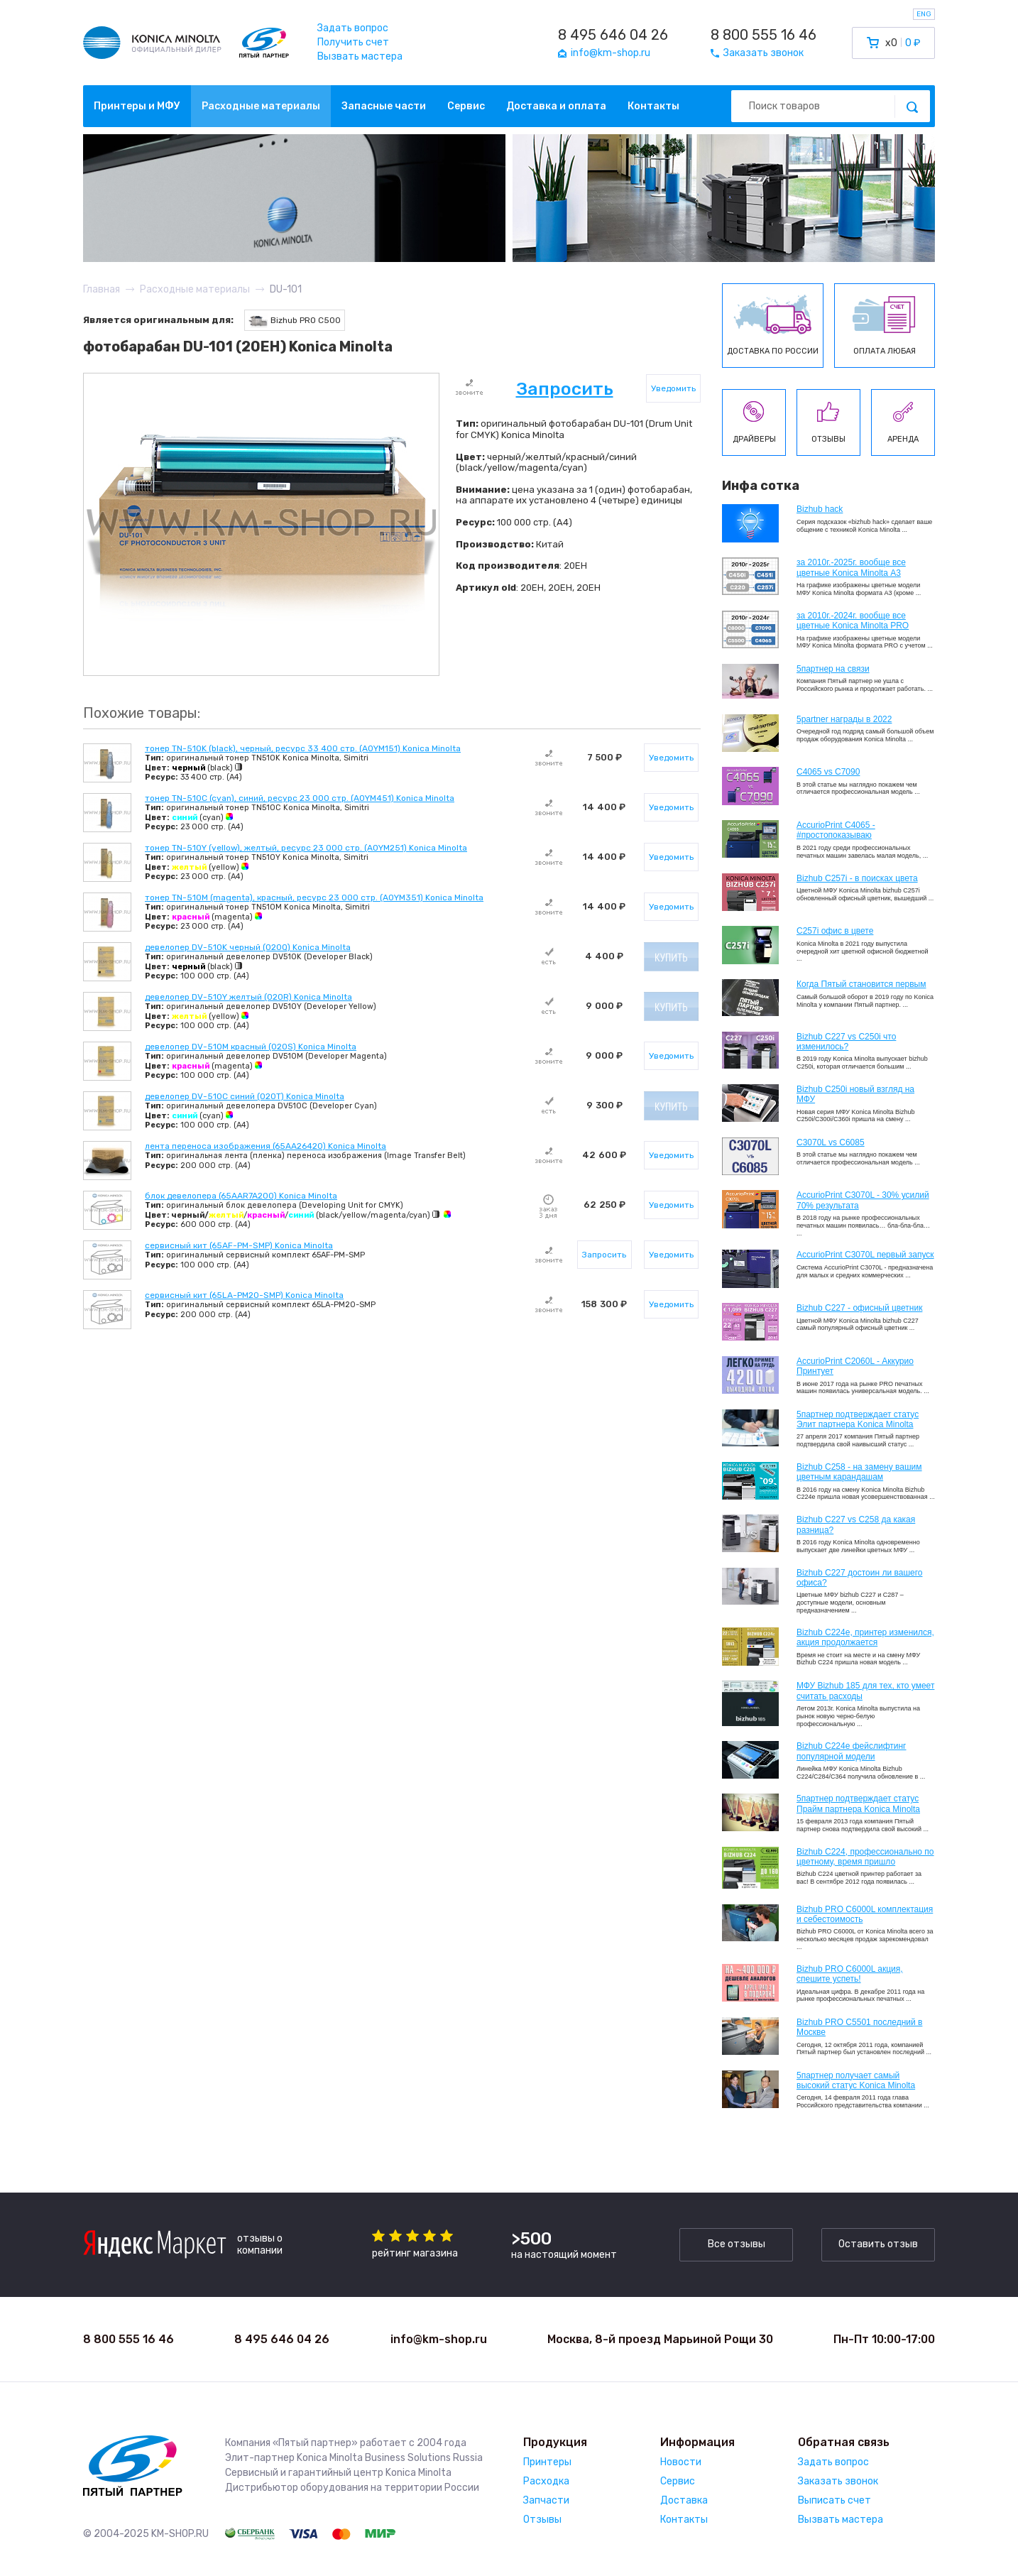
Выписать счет (834, 2500)
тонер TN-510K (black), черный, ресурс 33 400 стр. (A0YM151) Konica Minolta (303, 748)
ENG (923, 14)
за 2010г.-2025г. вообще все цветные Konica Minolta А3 (851, 567)
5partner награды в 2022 (844, 719)
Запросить (564, 388)
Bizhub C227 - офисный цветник (859, 1308)
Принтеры (547, 2462)
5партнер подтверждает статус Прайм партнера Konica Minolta (858, 1803)
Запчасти (546, 2500)
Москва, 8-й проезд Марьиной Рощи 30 (660, 2339)
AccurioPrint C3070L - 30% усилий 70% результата (863, 1200)
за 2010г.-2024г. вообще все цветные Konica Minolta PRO (853, 621)
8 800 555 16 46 (763, 34)
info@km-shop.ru (438, 2339)
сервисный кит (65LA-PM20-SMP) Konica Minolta (244, 1295)
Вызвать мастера (360, 56)
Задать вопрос (352, 28)
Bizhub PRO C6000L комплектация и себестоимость (865, 1914)
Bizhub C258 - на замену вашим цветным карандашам (859, 1472)
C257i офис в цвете (835, 931)
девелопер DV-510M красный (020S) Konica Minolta (250, 1047)
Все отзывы (736, 2244)
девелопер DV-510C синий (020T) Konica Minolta (244, 1096)
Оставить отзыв (878, 2244)
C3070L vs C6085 (831, 1142)
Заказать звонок (838, 2481)
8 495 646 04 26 (613, 34)
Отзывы (542, 2520)
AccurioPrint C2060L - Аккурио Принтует (855, 1366)
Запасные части (383, 106)
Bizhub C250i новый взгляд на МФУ (855, 1094)
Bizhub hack (820, 509)
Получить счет (353, 42)
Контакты (653, 106)
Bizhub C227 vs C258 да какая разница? (856, 1524)
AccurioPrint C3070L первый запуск (865, 1255)
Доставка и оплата (556, 106)
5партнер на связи (833, 669)
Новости (680, 2462)
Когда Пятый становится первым (861, 984)
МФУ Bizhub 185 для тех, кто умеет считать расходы (865, 1691)
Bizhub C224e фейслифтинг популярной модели (852, 1751)
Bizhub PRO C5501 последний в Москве (859, 2027)
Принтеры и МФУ (137, 106)
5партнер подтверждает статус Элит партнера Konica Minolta (858, 1419)
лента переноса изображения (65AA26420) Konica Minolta (265, 1146)
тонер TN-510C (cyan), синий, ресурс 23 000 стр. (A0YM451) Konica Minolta (299, 798)
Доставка (684, 2500)
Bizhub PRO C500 (294, 320)
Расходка (546, 2481)
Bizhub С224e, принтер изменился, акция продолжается (865, 1637)
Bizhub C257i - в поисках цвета (857, 878)
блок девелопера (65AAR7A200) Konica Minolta (241, 1196)
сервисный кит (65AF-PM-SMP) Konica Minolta (239, 1245)
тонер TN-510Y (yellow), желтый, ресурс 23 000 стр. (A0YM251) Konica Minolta (306, 848)
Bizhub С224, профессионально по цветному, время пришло (865, 1857)
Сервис (466, 106)
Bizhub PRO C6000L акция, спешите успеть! (850, 1974)
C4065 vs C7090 (828, 772)
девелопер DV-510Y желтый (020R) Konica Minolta (248, 997)
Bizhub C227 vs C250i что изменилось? (846, 1042)
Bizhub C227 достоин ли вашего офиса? (859, 1578)
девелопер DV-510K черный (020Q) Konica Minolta (248, 947)
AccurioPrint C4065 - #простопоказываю (836, 830)
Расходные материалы (261, 106)
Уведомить (673, 388)
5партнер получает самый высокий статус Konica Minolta (856, 2080)
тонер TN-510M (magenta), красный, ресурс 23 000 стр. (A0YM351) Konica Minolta (314, 897)
